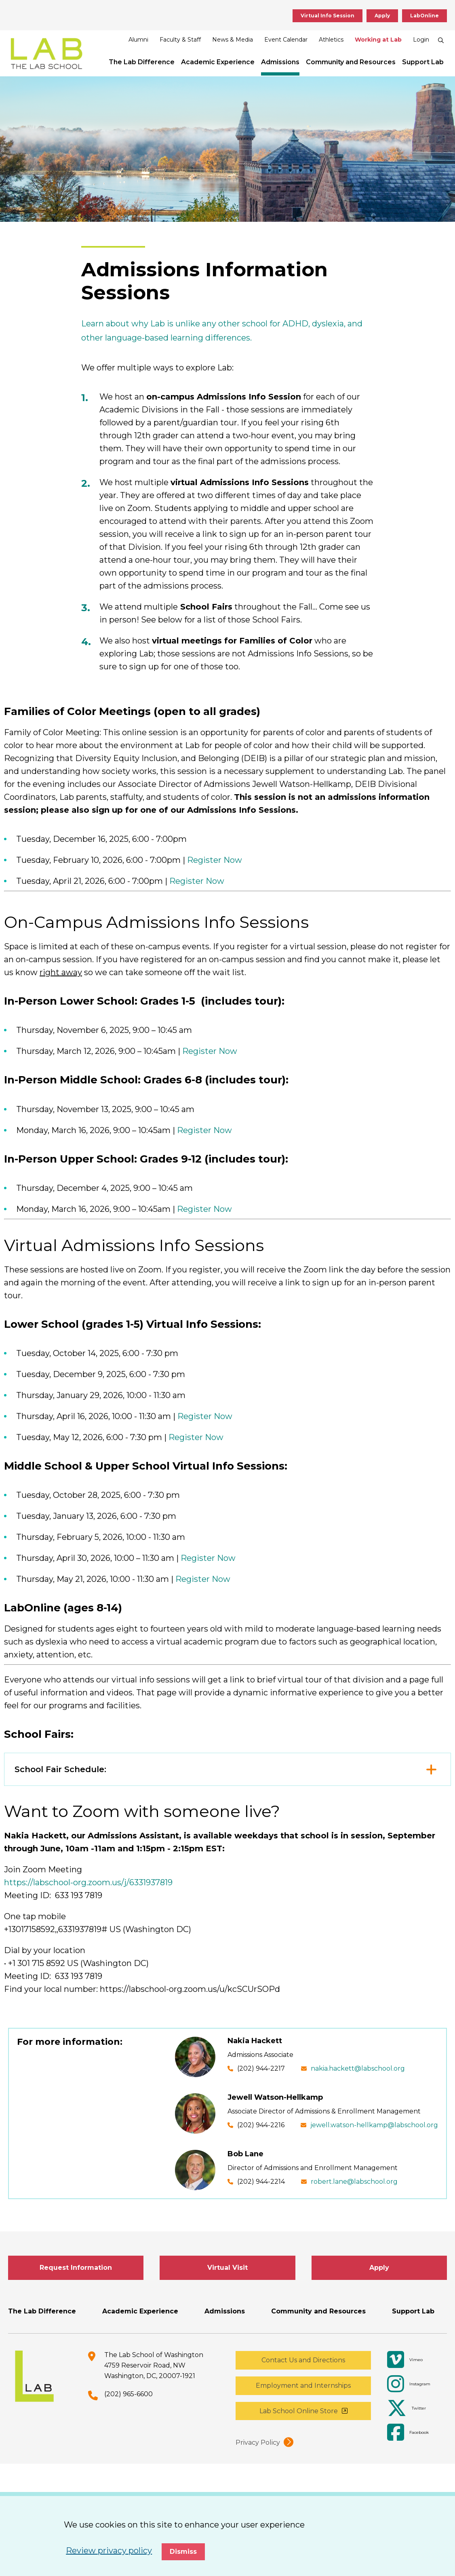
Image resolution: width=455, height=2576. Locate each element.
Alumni (138, 39)
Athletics (331, 39)
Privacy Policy (258, 2442)
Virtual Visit (227, 2267)
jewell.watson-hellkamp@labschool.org (374, 2125)
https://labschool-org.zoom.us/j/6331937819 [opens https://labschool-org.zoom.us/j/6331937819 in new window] (88, 1882)
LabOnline (424, 16)
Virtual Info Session (327, 16)
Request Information (76, 2267)
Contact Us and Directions (303, 2360)
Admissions (280, 62)
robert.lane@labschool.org (354, 2181)
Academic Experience (218, 62)
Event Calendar (286, 39)
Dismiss (183, 2551)
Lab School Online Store (298, 2411)
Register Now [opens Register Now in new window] (214, 860)
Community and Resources (351, 62)
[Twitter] (413, 2408)
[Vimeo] (413, 2360)
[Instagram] (413, 2384)
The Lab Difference (142, 62)
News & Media (232, 39)
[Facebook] (413, 2432)
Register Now (204, 1416)
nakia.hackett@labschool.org (358, 2068)
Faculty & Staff (180, 39)
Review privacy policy (109, 2551)
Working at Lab (378, 39)
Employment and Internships (303, 2385)
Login (421, 39)
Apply (382, 16)
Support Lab (423, 62)
